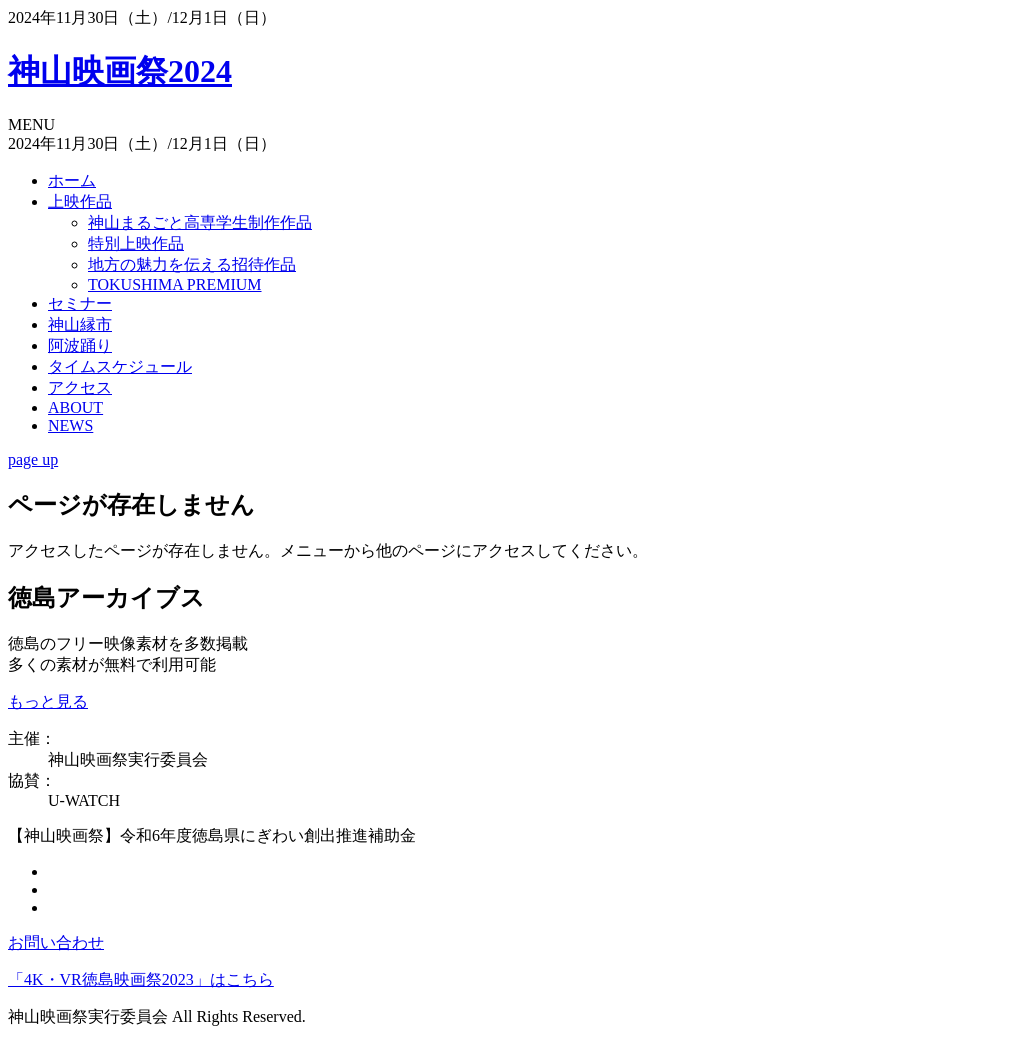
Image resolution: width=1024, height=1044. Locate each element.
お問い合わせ (56, 942)
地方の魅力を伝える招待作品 (192, 264)
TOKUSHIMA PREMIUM (175, 284)
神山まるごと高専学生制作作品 (200, 222)
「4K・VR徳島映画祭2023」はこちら (141, 979)
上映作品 (80, 201)
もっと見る (48, 701)
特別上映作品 (136, 243)
